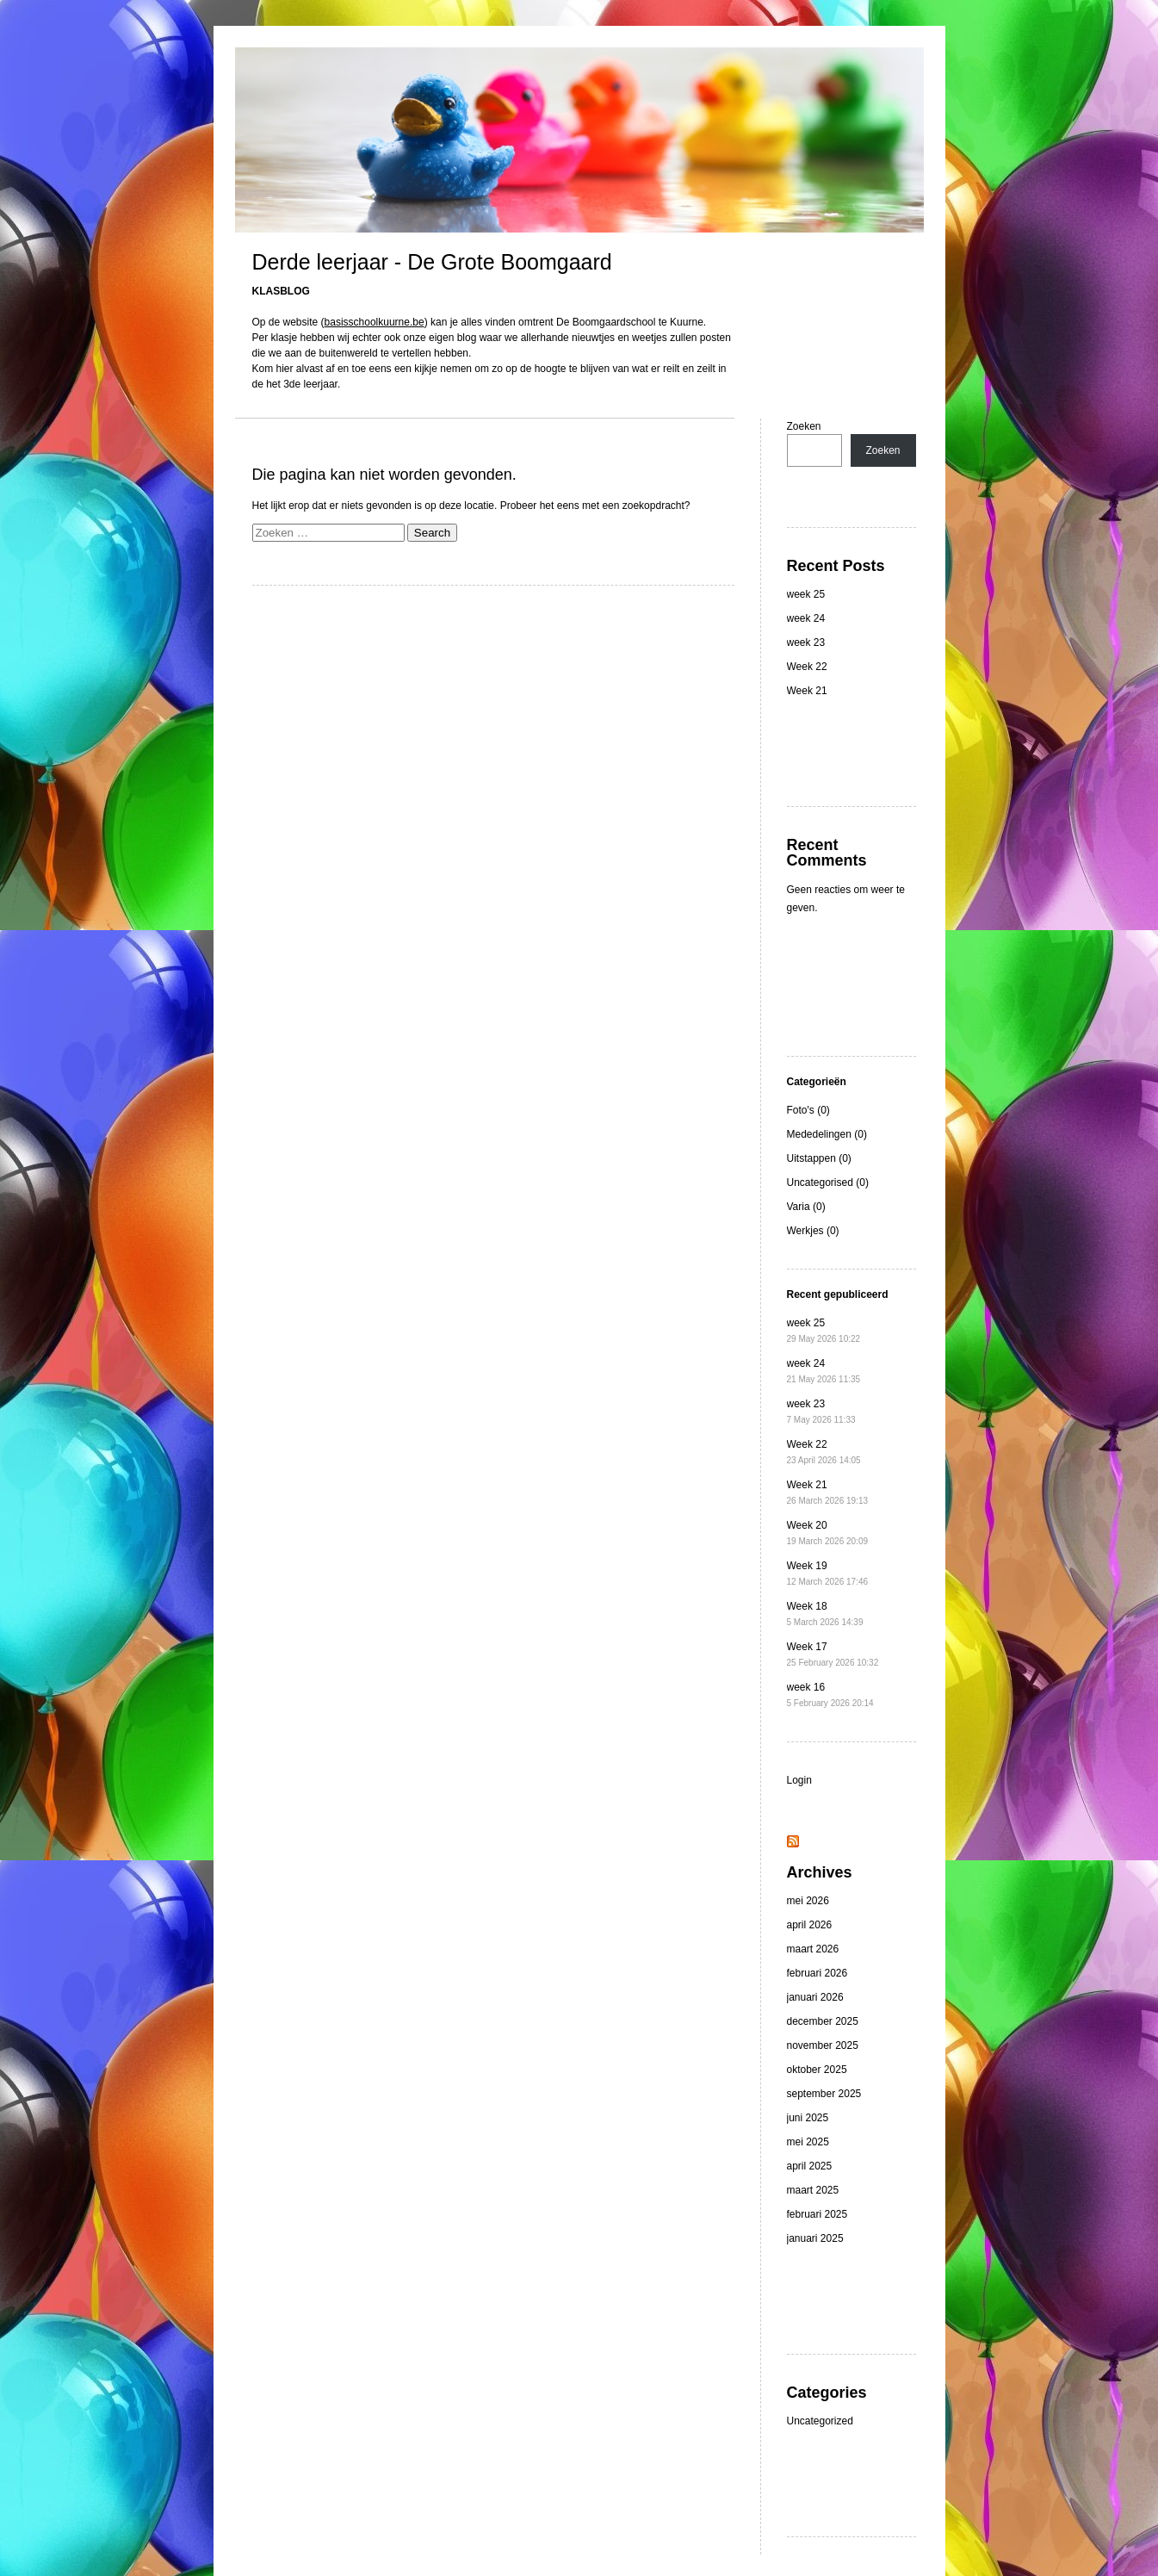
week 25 (806, 594)
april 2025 (810, 2166)
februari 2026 (817, 1973)
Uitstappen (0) (819, 1158)
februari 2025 (817, 2214)
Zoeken (804, 426)
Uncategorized (820, 2421)
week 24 (806, 618)
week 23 (806, 642)
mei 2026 (808, 1901)
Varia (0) (806, 1207)
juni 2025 (808, 2118)
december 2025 (822, 2021)
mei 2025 (808, 2142)
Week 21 (807, 691)
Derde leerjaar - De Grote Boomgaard (432, 262)
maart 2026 (813, 1949)
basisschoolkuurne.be (374, 322)
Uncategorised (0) (828, 1182)
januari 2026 (815, 1997)
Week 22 (807, 667)
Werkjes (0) (813, 1231)
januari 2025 (815, 2238)
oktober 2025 (817, 2070)
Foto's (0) (808, 1110)
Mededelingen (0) (827, 1134)
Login (799, 1780)
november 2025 (822, 2045)
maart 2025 (813, 2190)
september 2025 (824, 2094)
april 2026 (810, 1925)
